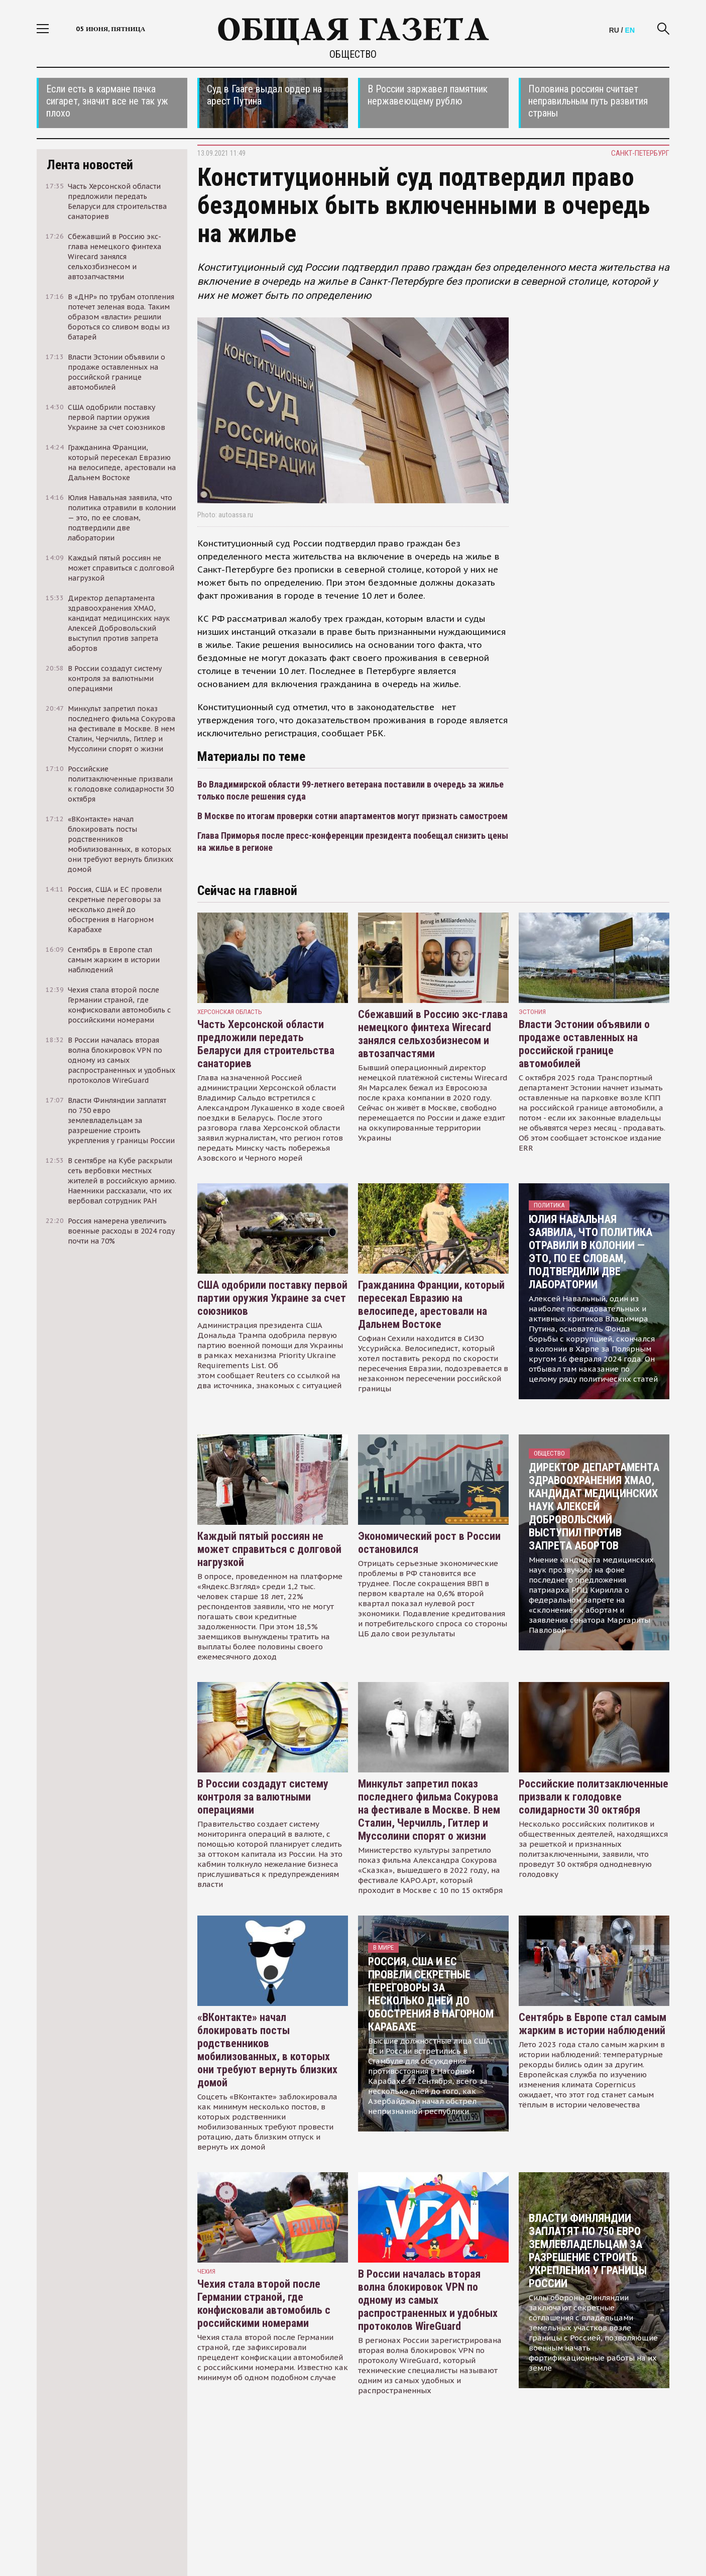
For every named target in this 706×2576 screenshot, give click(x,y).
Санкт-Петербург (640, 153)
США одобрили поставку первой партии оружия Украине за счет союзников (272, 1298)
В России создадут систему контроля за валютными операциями (262, 1796)
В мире (383, 1947)
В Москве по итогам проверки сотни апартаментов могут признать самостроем (352, 816)
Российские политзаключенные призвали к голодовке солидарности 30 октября (593, 1796)
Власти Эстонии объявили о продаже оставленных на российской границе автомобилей (584, 1044)
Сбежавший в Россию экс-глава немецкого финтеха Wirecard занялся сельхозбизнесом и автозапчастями (433, 1034)
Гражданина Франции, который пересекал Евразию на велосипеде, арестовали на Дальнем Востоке (431, 1304)
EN (630, 30)
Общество (353, 54)
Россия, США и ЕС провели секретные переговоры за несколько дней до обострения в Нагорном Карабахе (431, 1994)
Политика (549, 1205)
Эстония (532, 1012)
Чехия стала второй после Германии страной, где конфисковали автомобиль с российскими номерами (263, 2303)
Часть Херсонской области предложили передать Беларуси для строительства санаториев (265, 1044)
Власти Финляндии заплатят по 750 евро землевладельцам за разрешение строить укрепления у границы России (588, 2251)
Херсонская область (229, 1012)
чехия (206, 2271)
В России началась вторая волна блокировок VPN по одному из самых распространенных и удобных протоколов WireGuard (428, 2300)
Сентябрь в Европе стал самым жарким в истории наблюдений (592, 2024)
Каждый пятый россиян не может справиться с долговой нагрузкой (269, 1549)
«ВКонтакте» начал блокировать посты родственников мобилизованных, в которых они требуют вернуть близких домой (267, 2050)
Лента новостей (90, 164)
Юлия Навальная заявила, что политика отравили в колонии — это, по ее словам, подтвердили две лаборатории (590, 1252)
